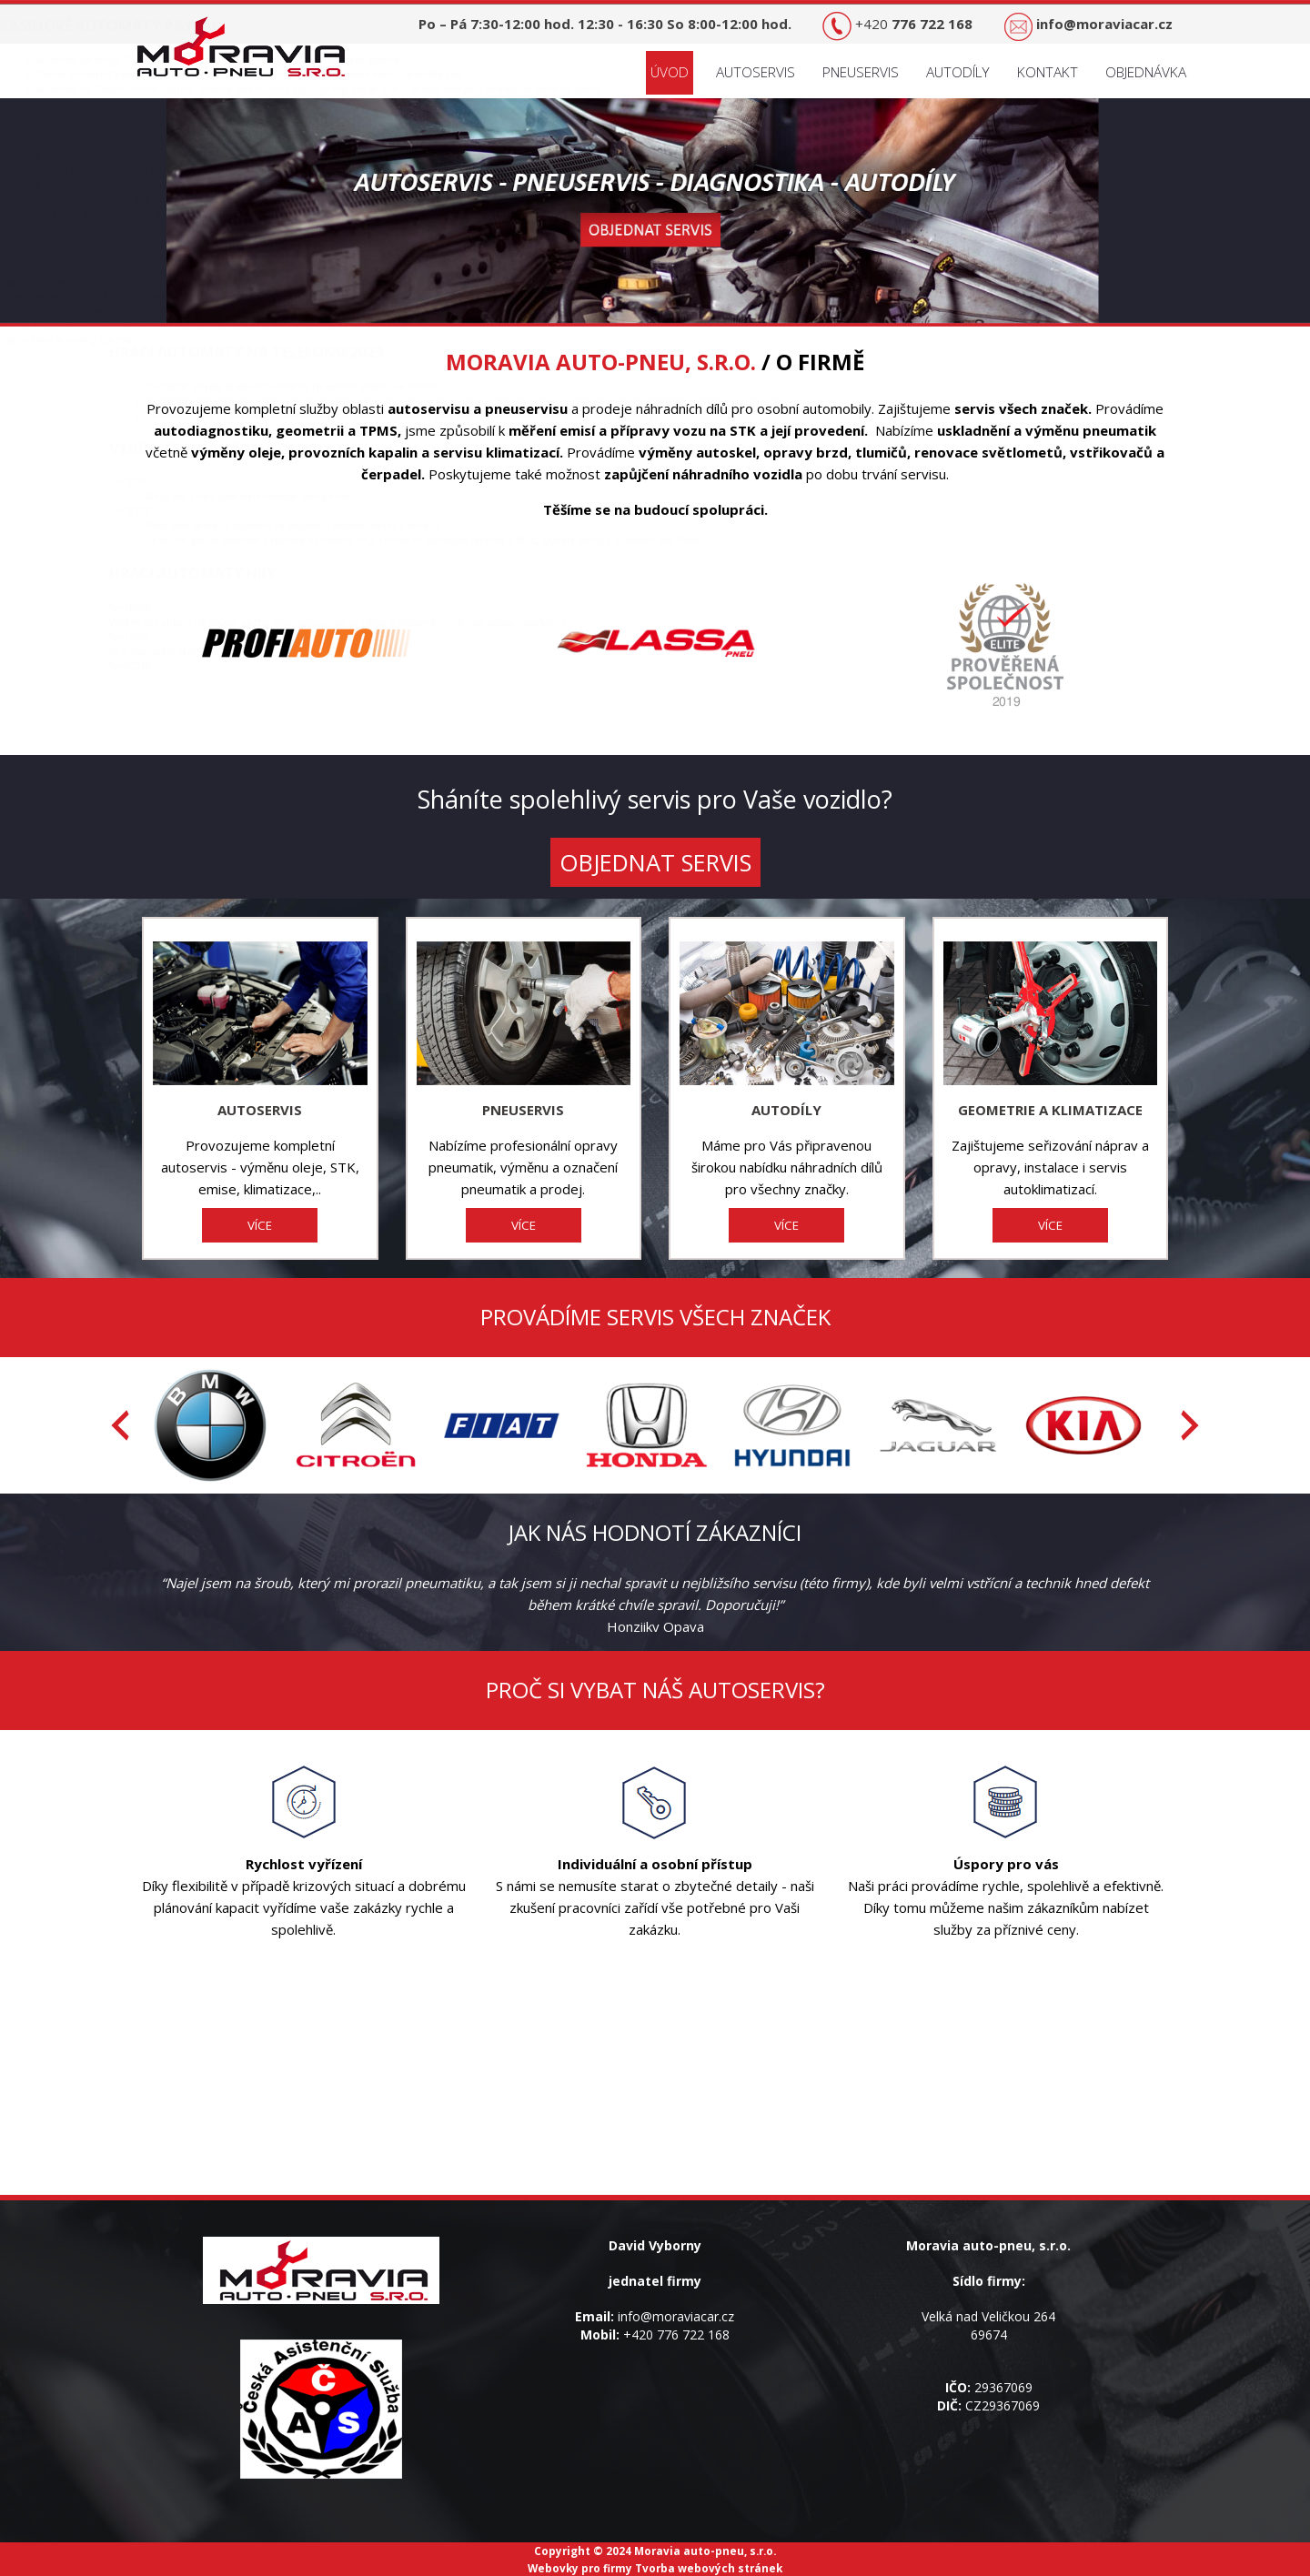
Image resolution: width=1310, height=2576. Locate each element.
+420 (913, 24)
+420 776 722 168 (676, 2334)
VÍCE (259, 1225)
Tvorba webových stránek (708, 2568)
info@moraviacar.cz (676, 2316)
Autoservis (755, 72)
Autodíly (958, 72)
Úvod (669, 72)
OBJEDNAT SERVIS (655, 862)
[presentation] (120, 1425)
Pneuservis (860, 72)
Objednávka (1145, 72)
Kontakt (1047, 72)
